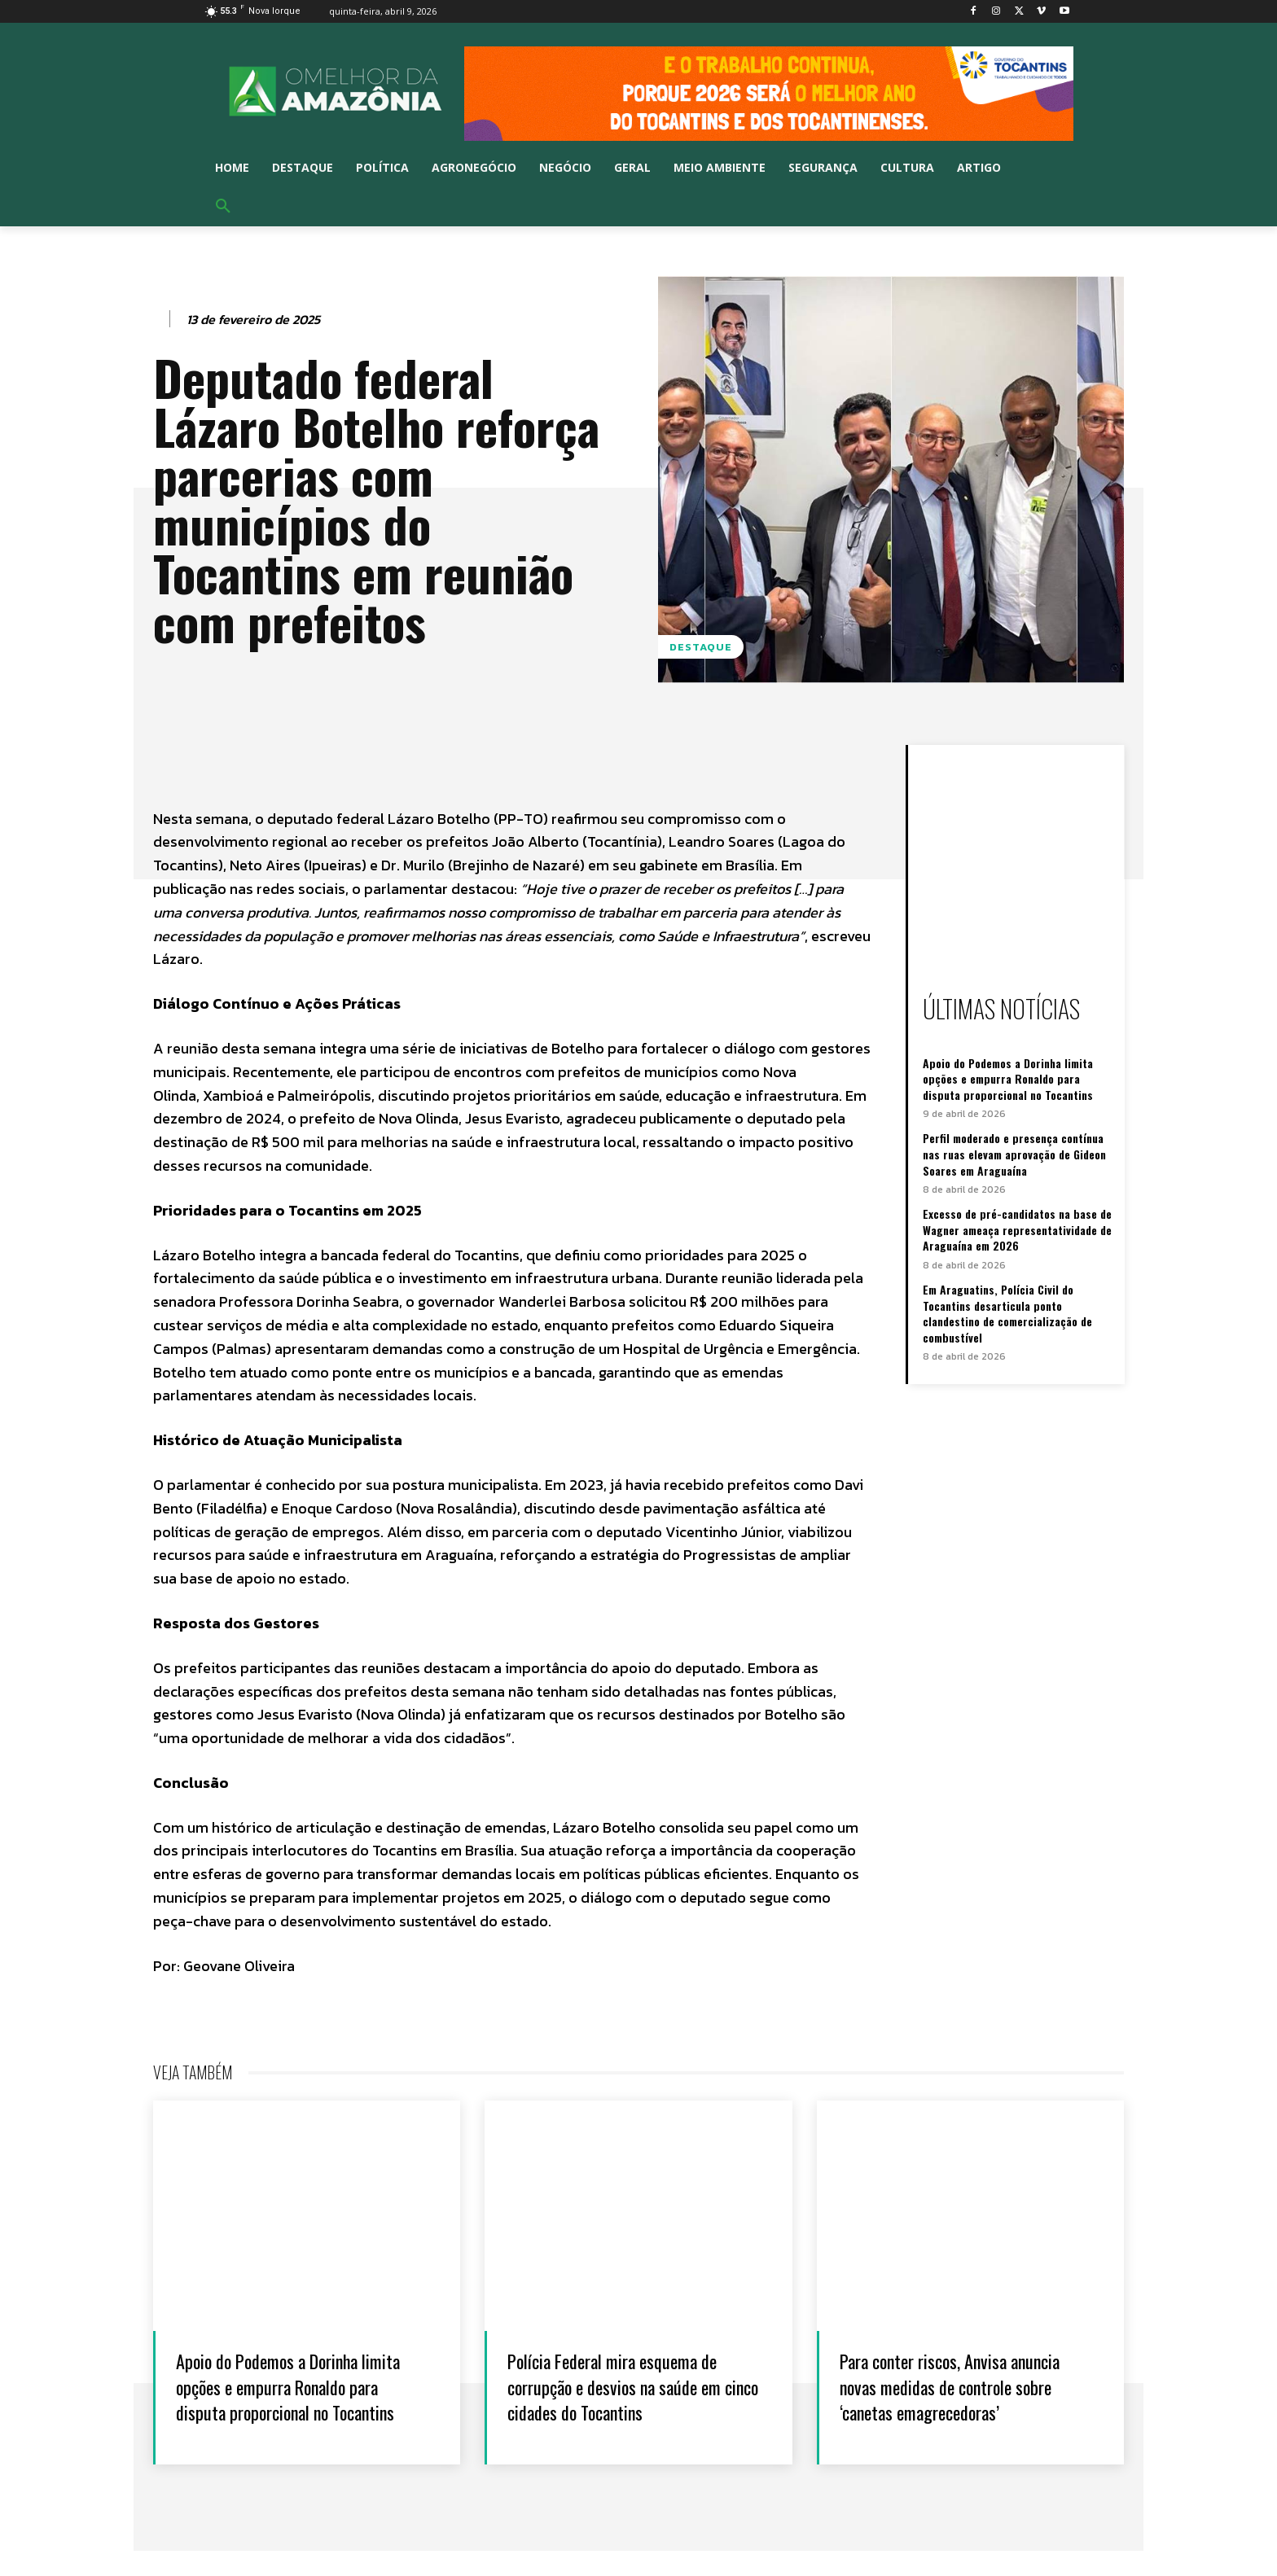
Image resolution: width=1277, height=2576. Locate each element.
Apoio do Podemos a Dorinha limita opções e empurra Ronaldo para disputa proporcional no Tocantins (1008, 1078)
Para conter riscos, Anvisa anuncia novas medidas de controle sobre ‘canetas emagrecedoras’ (939, 2398)
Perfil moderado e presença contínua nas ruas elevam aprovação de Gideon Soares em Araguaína (1014, 1153)
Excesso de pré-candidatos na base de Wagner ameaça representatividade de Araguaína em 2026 (1017, 1229)
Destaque (701, 647)
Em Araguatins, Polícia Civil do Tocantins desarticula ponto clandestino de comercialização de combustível (1007, 1313)
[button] (223, 206)
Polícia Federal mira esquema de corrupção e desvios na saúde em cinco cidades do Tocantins (632, 2385)
